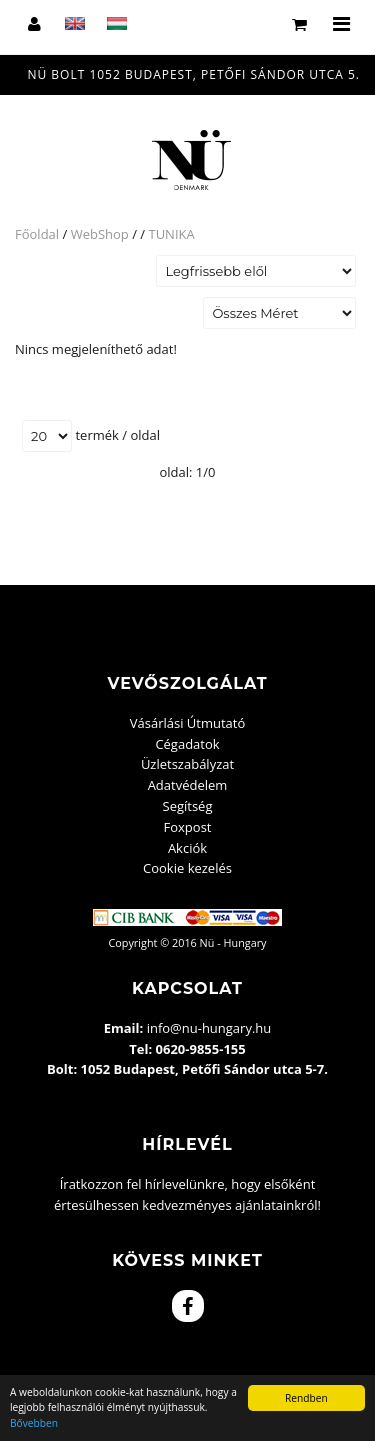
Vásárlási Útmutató (188, 723)
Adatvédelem (188, 785)
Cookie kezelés (187, 868)
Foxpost (188, 827)
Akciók (187, 848)
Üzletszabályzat (187, 764)
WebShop (100, 234)
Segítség (188, 806)
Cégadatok (187, 744)
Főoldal (37, 234)
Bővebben (34, 1423)
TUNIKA (171, 234)
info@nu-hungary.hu (209, 1028)
